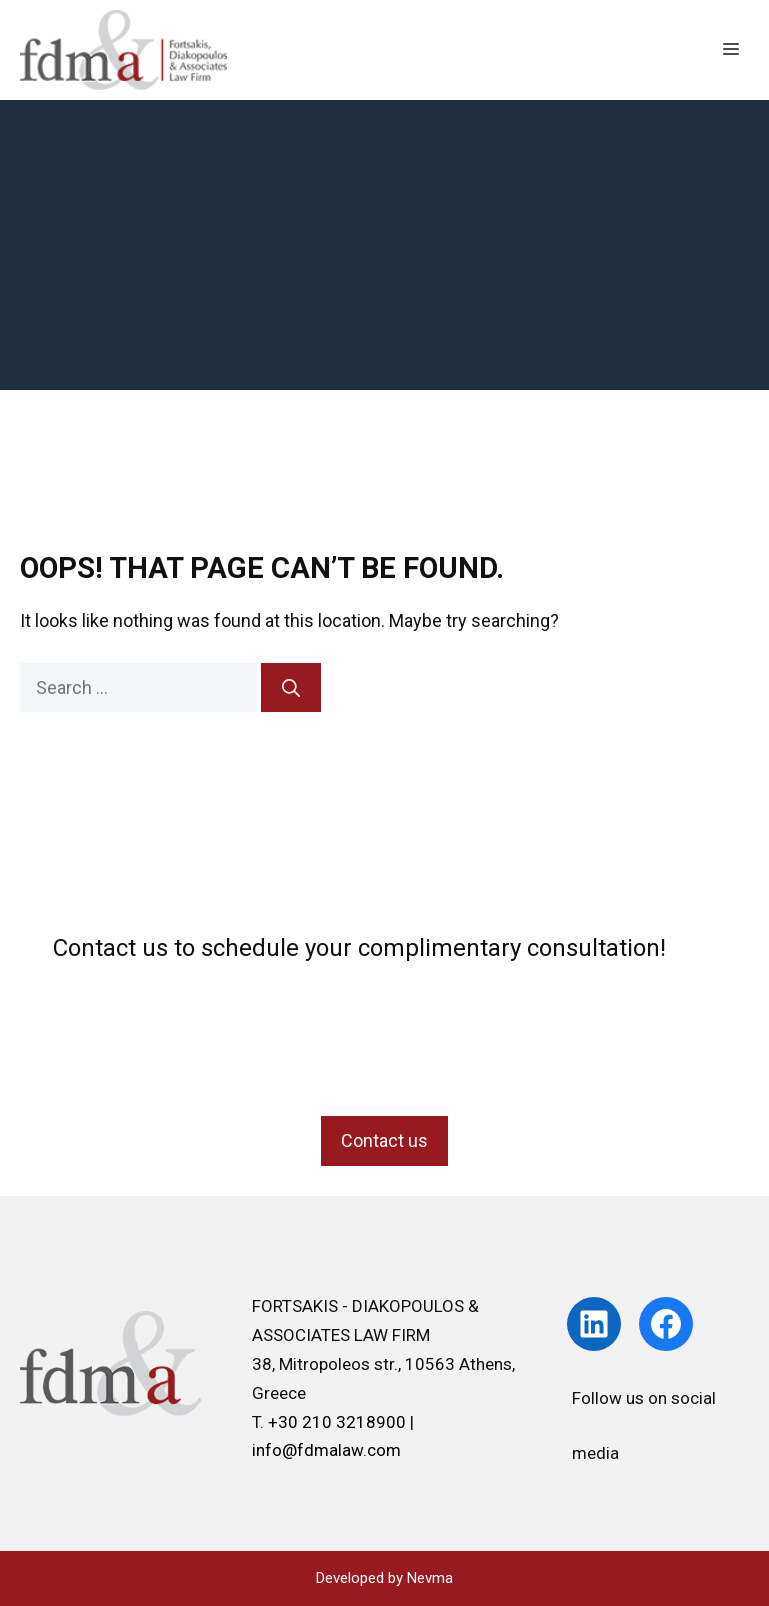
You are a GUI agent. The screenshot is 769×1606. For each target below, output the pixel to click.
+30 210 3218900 (339, 1422)
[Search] (291, 687)
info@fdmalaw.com (326, 1450)
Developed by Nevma (384, 1578)
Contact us (384, 1140)
